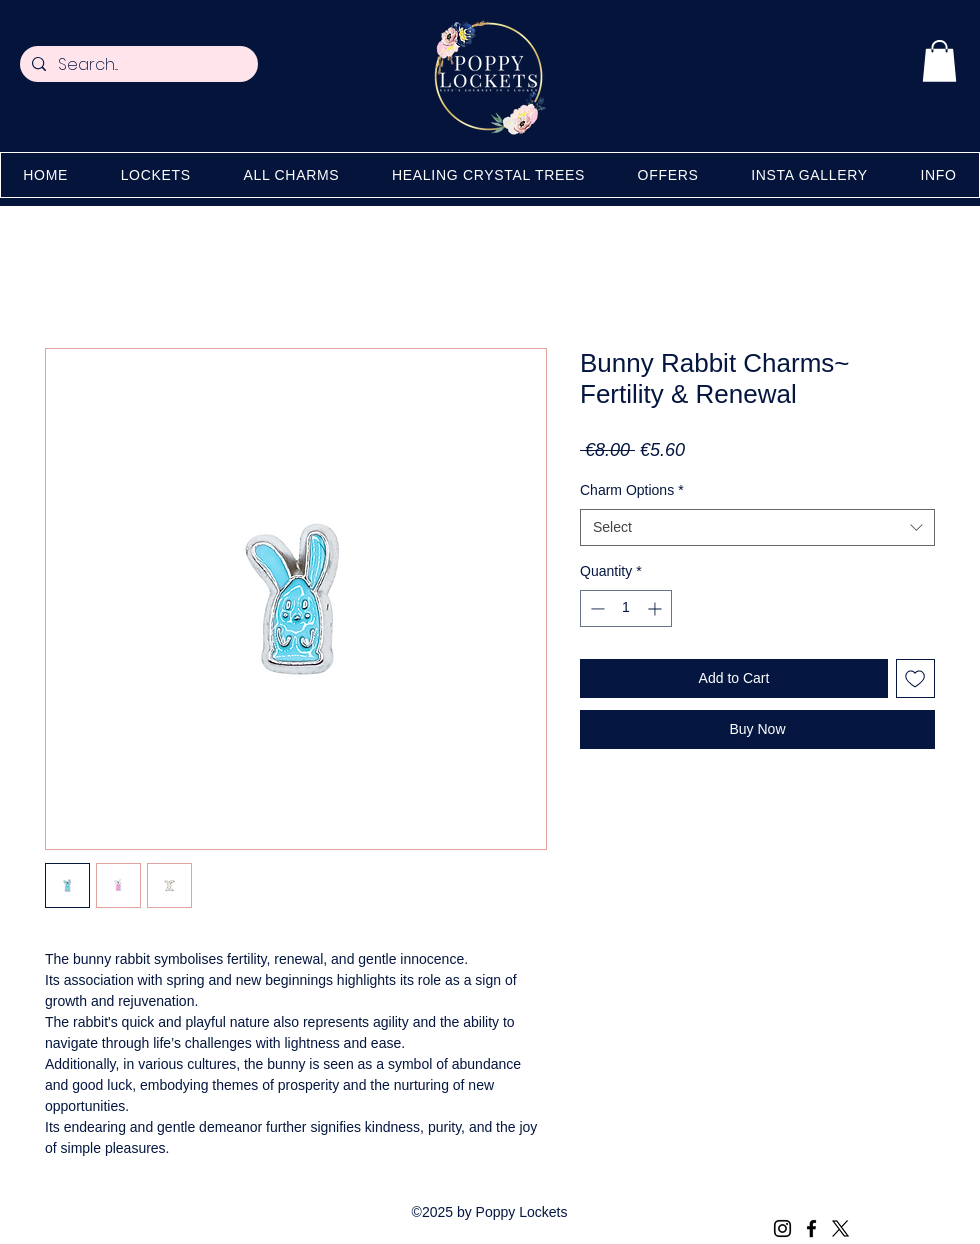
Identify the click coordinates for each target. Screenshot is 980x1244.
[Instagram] (782, 1228)
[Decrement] (595, 608)
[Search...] (137, 65)
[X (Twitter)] (840, 1228)
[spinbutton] (626, 608)
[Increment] (656, 608)
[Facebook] (811, 1228)
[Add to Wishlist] (915, 678)
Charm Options (632, 490)
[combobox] (757, 528)
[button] (939, 61)
